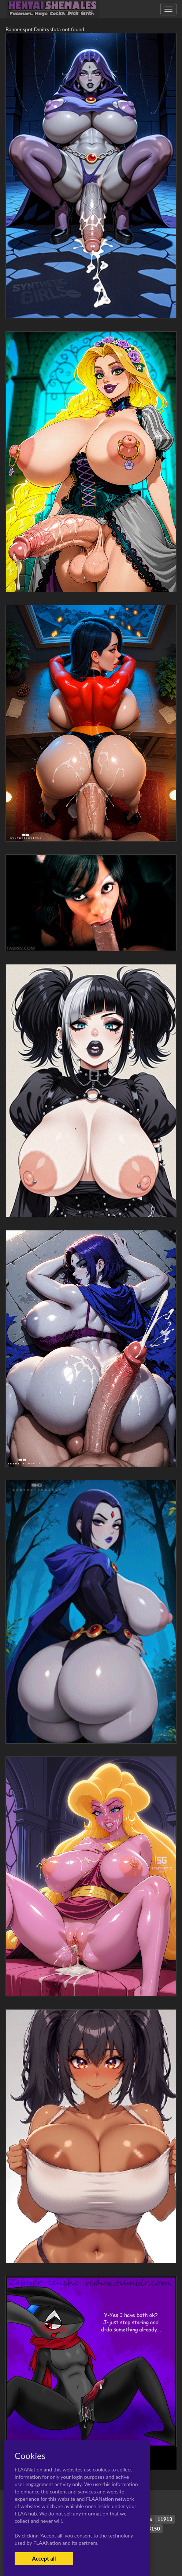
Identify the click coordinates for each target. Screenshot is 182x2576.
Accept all (44, 2558)
